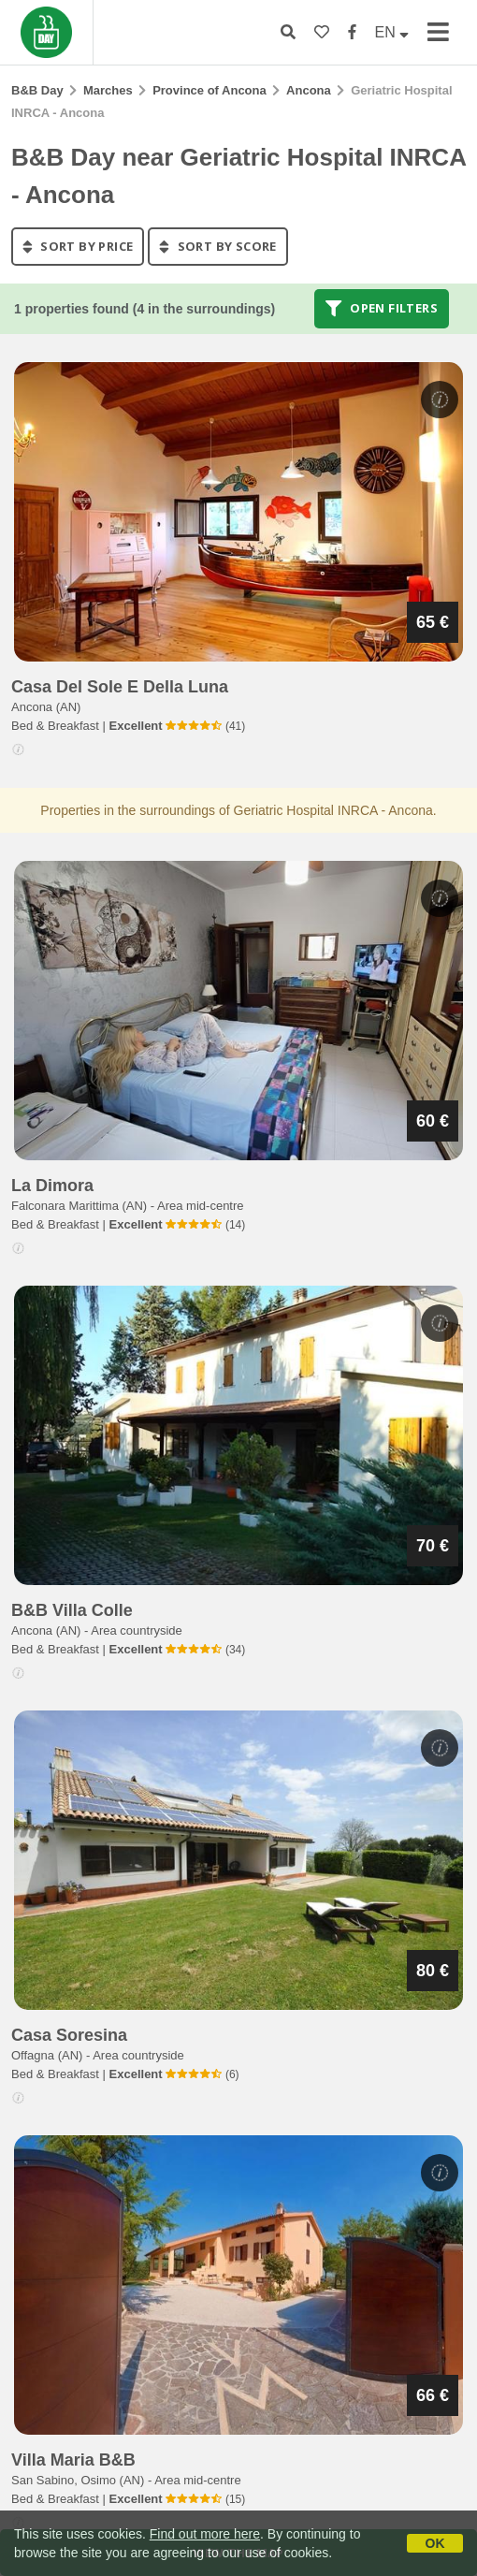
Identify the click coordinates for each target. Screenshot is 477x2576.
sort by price (77, 246)
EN (392, 32)
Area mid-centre (200, 1206)
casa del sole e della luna (119, 686)
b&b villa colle (72, 1610)
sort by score (217, 246)
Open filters (381, 308)
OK (435, 2543)
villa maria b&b (73, 2460)
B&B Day (37, 90)
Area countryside (136, 1630)
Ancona (308, 90)
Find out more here (205, 2533)
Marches (108, 90)
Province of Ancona (209, 90)
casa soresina (69, 2035)
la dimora (52, 1185)
